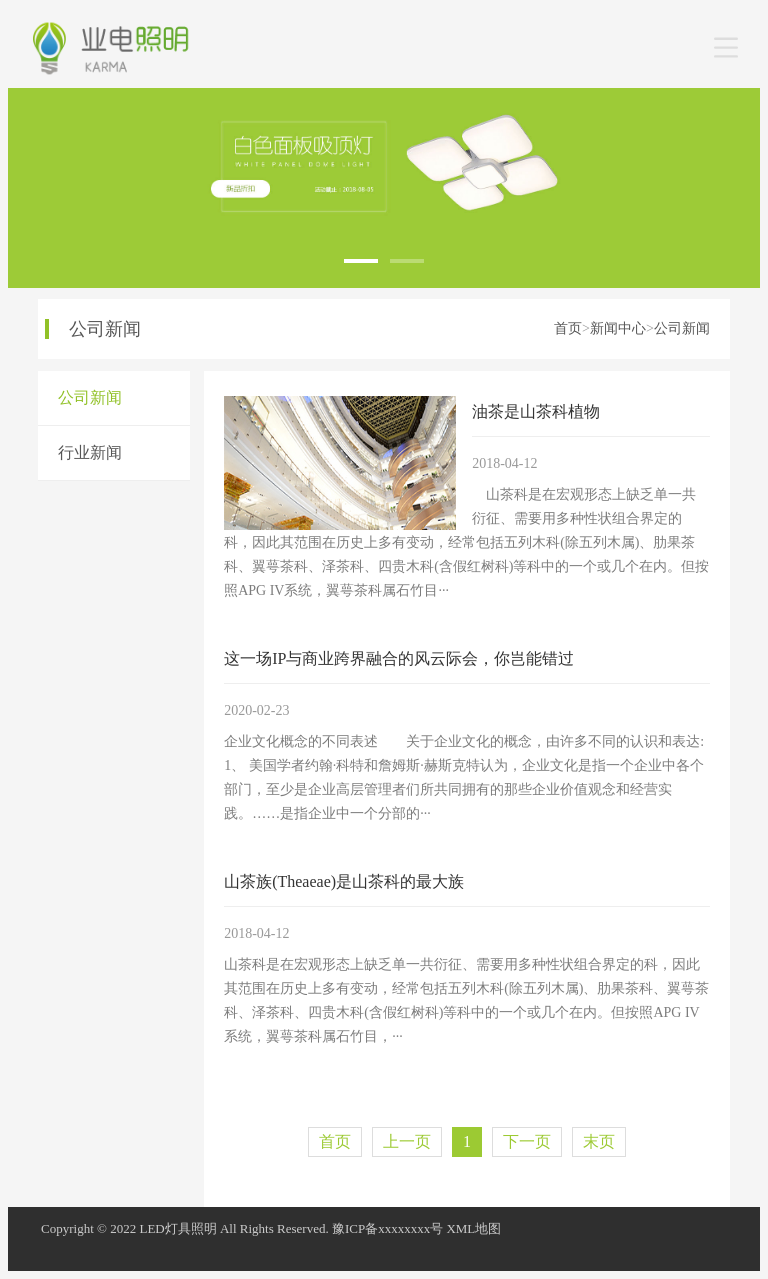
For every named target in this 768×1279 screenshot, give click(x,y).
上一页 (407, 1141)
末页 (599, 1141)
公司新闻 (682, 328)
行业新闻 (90, 452)
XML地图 (473, 1228)
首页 (568, 328)
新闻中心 (618, 328)
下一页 (527, 1141)
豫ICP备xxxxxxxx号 (387, 1228)
